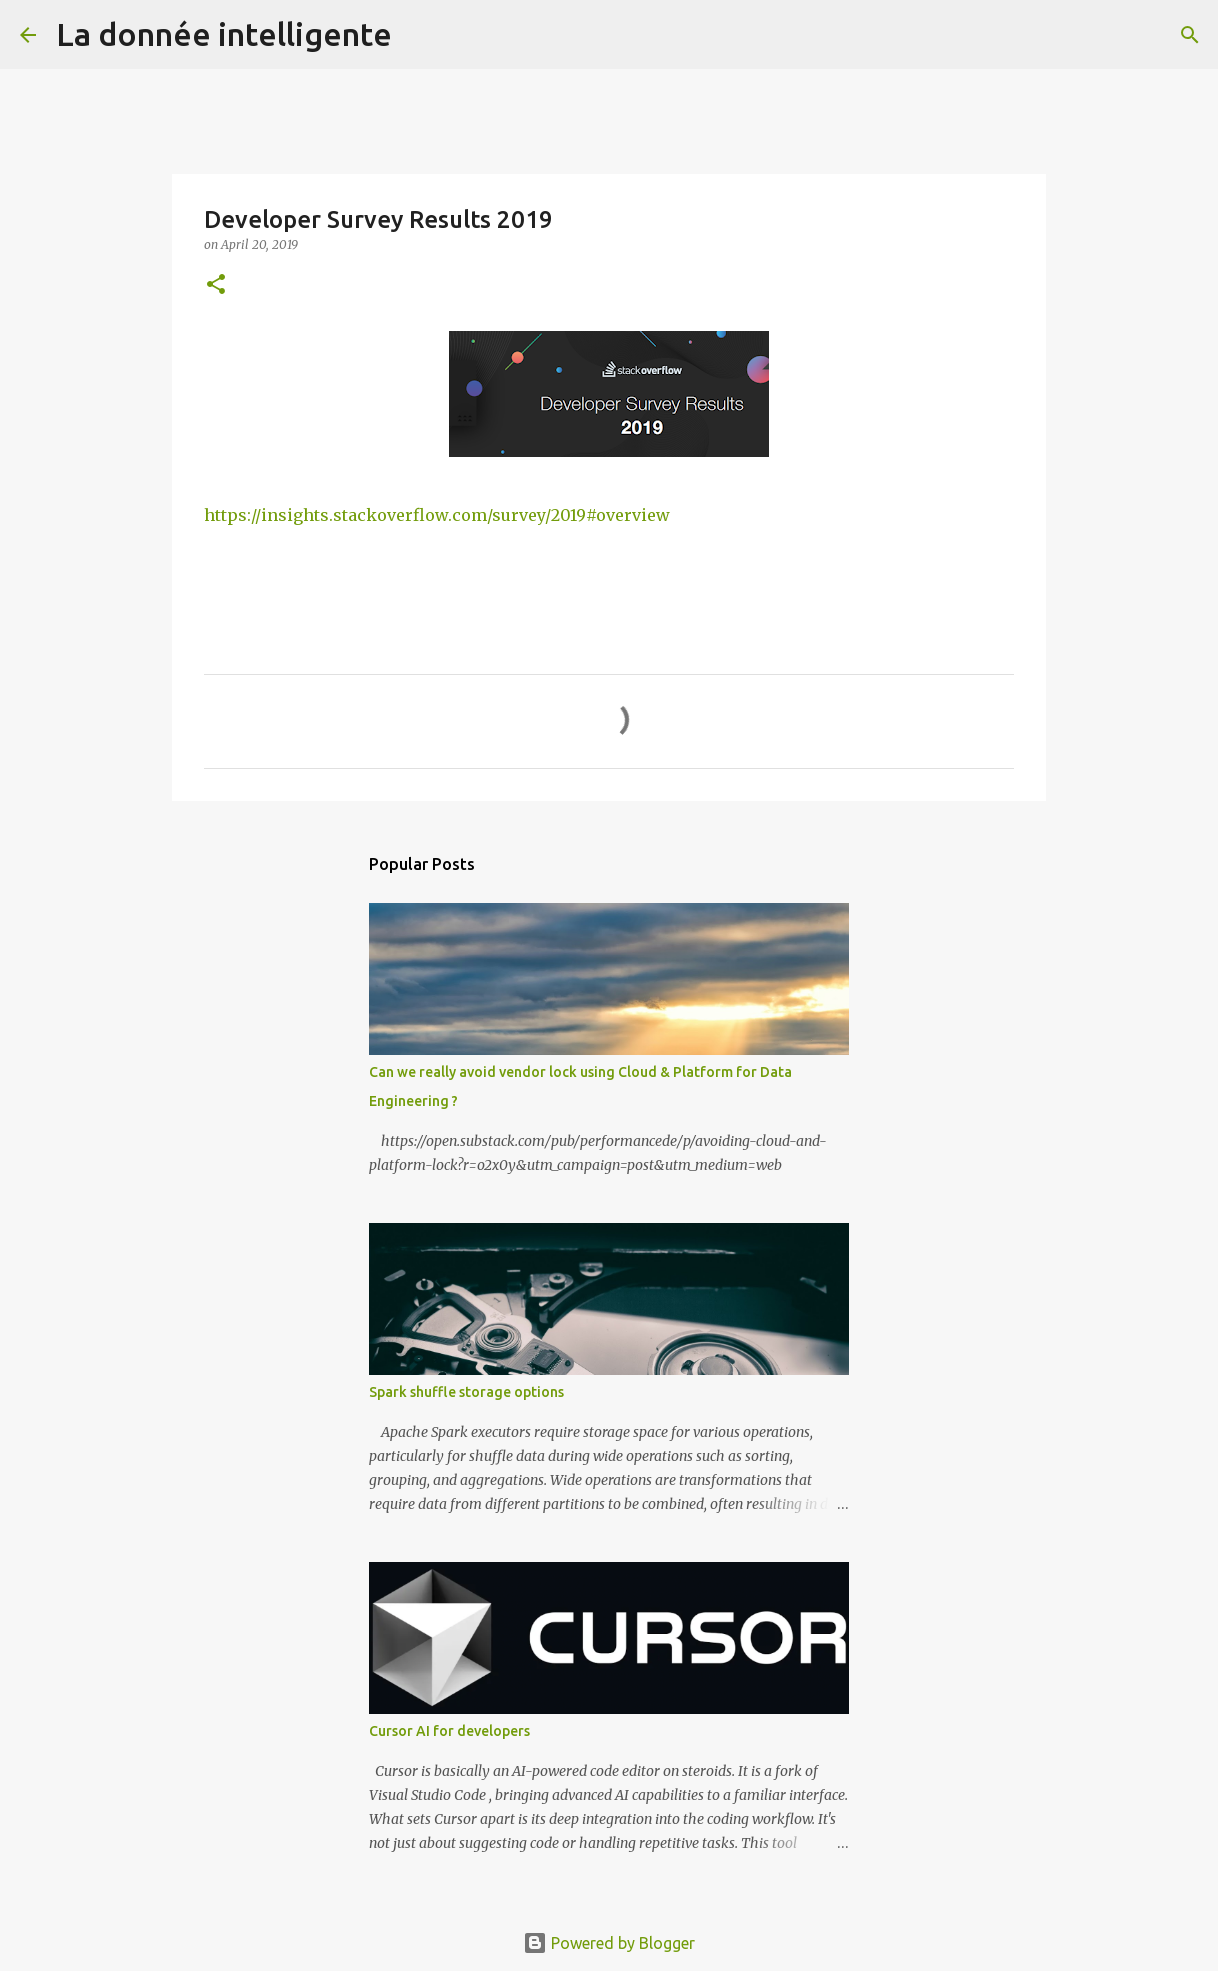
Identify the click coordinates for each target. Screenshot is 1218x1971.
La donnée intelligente (224, 34)
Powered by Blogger (609, 1943)
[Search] (420, 35)
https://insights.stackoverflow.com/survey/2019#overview (437, 515)
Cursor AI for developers (449, 1731)
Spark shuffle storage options (466, 1392)
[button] (216, 285)
